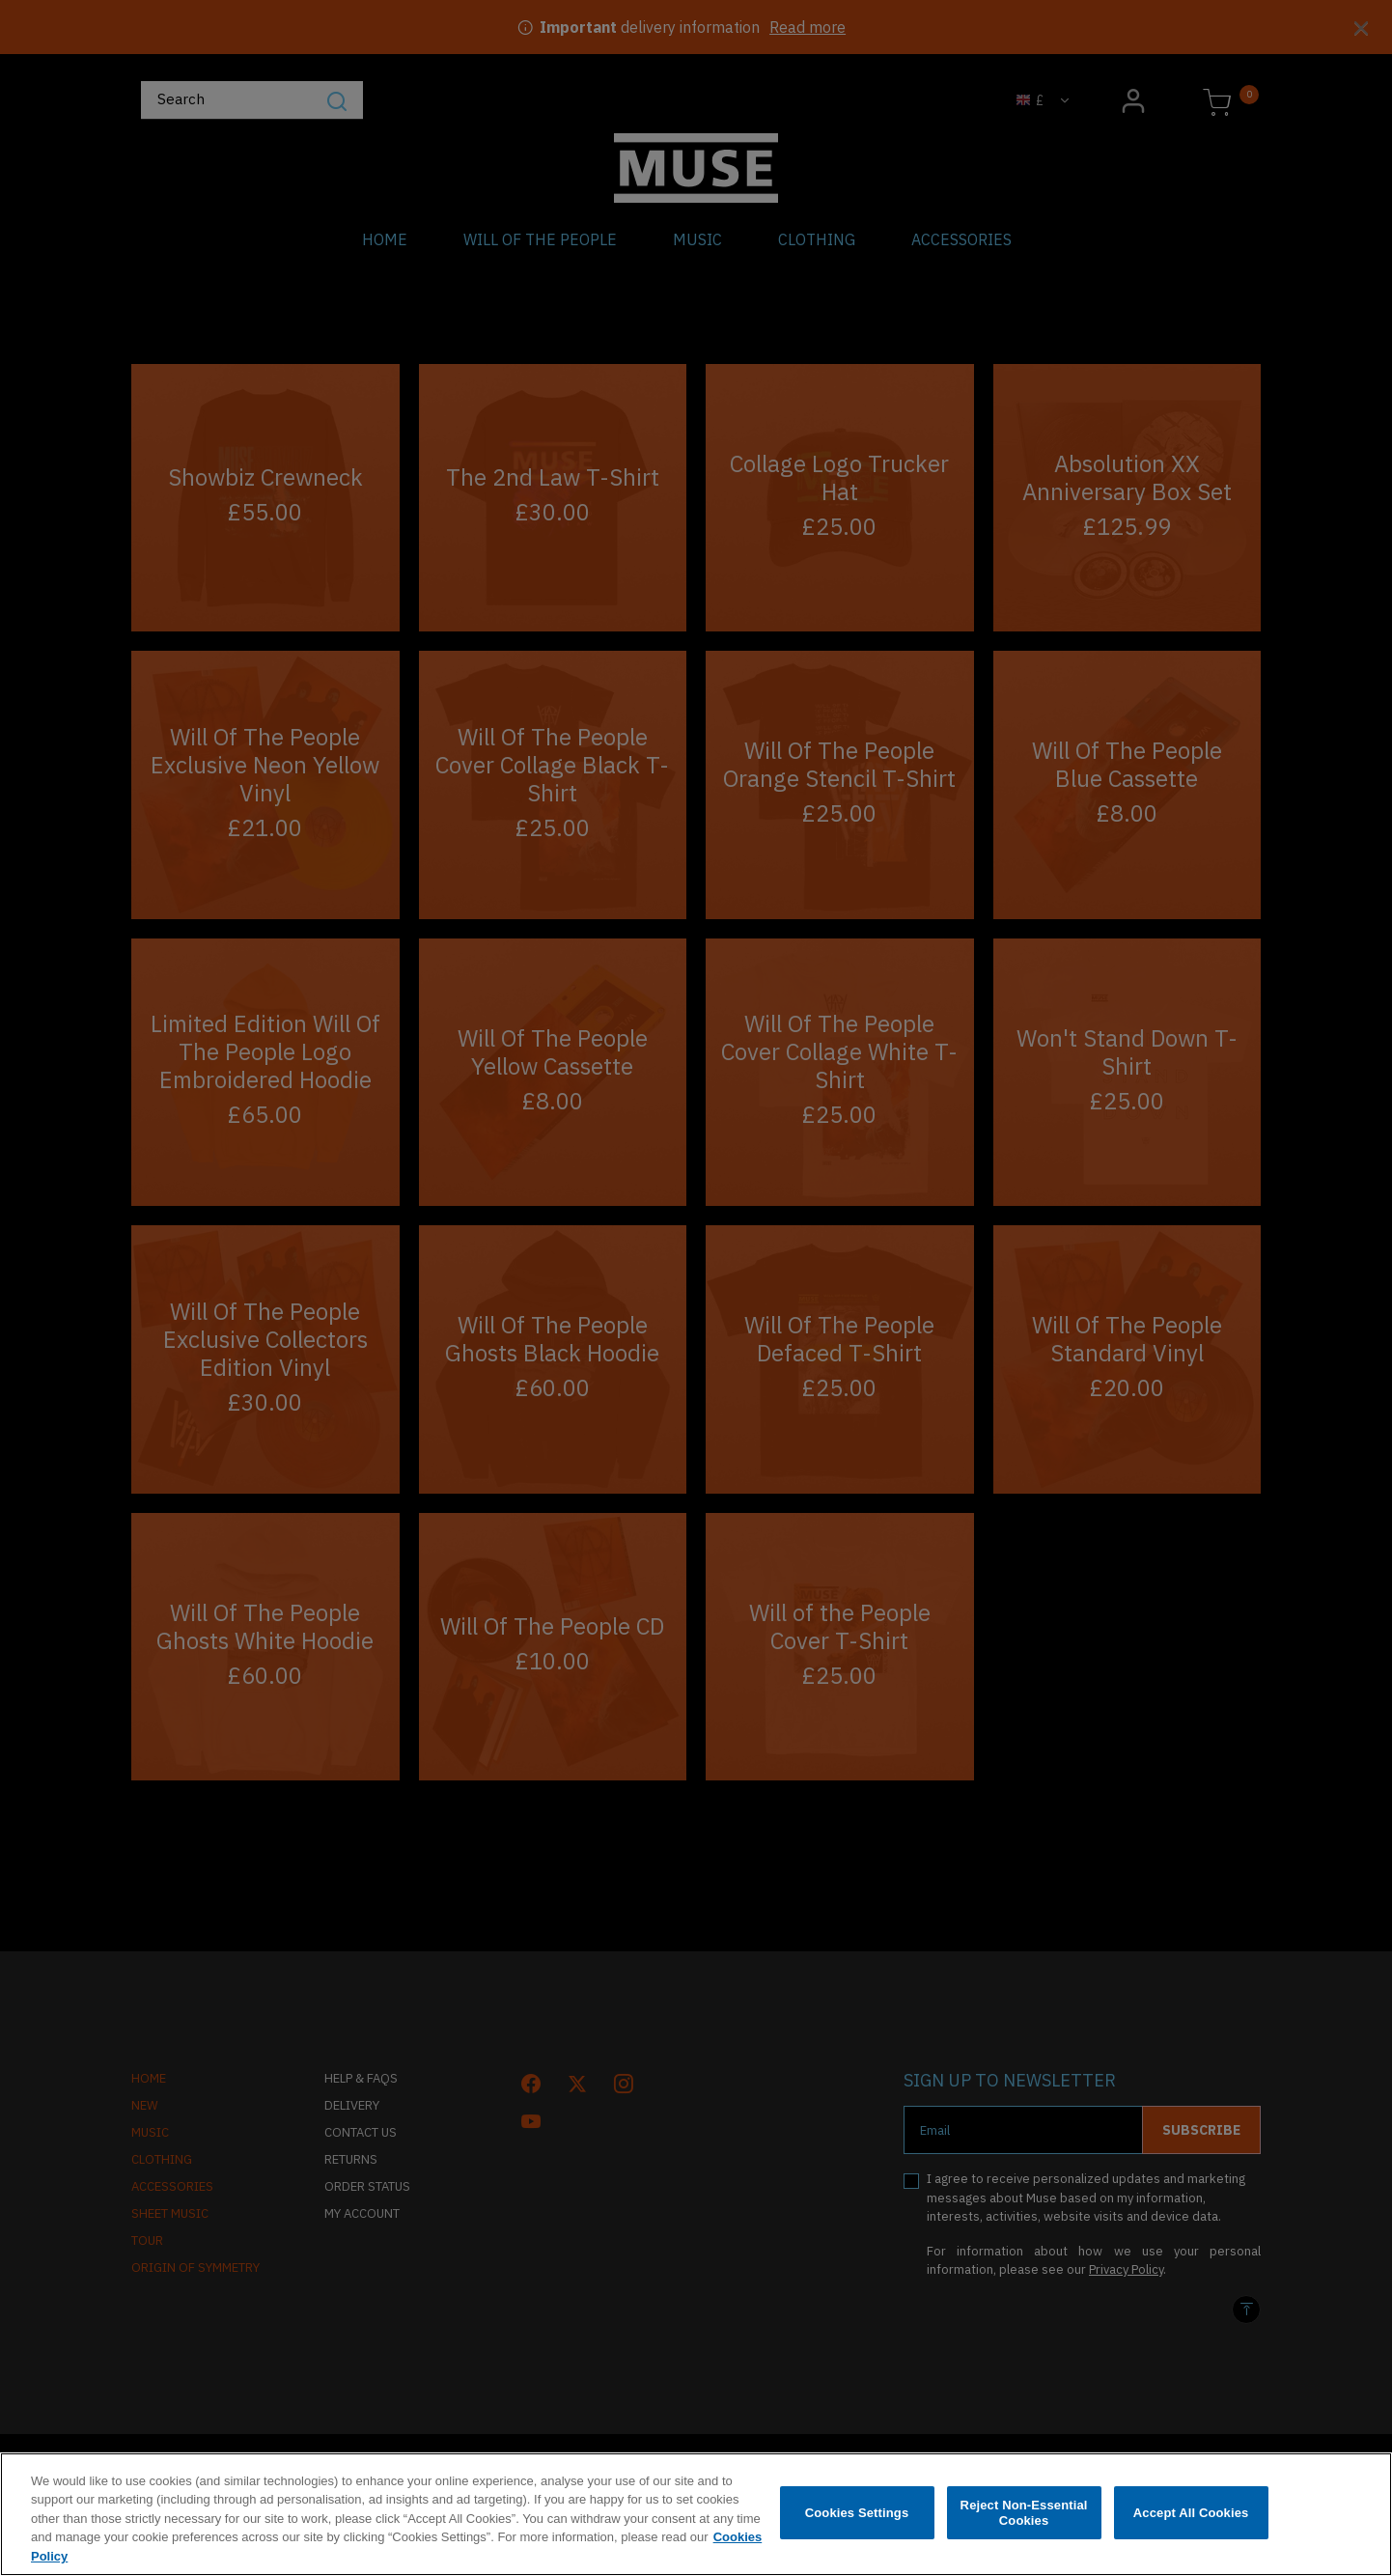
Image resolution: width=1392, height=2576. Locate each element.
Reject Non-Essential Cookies (1024, 2530)
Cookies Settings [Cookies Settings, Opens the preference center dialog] (857, 2530)
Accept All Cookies (1191, 2530)
